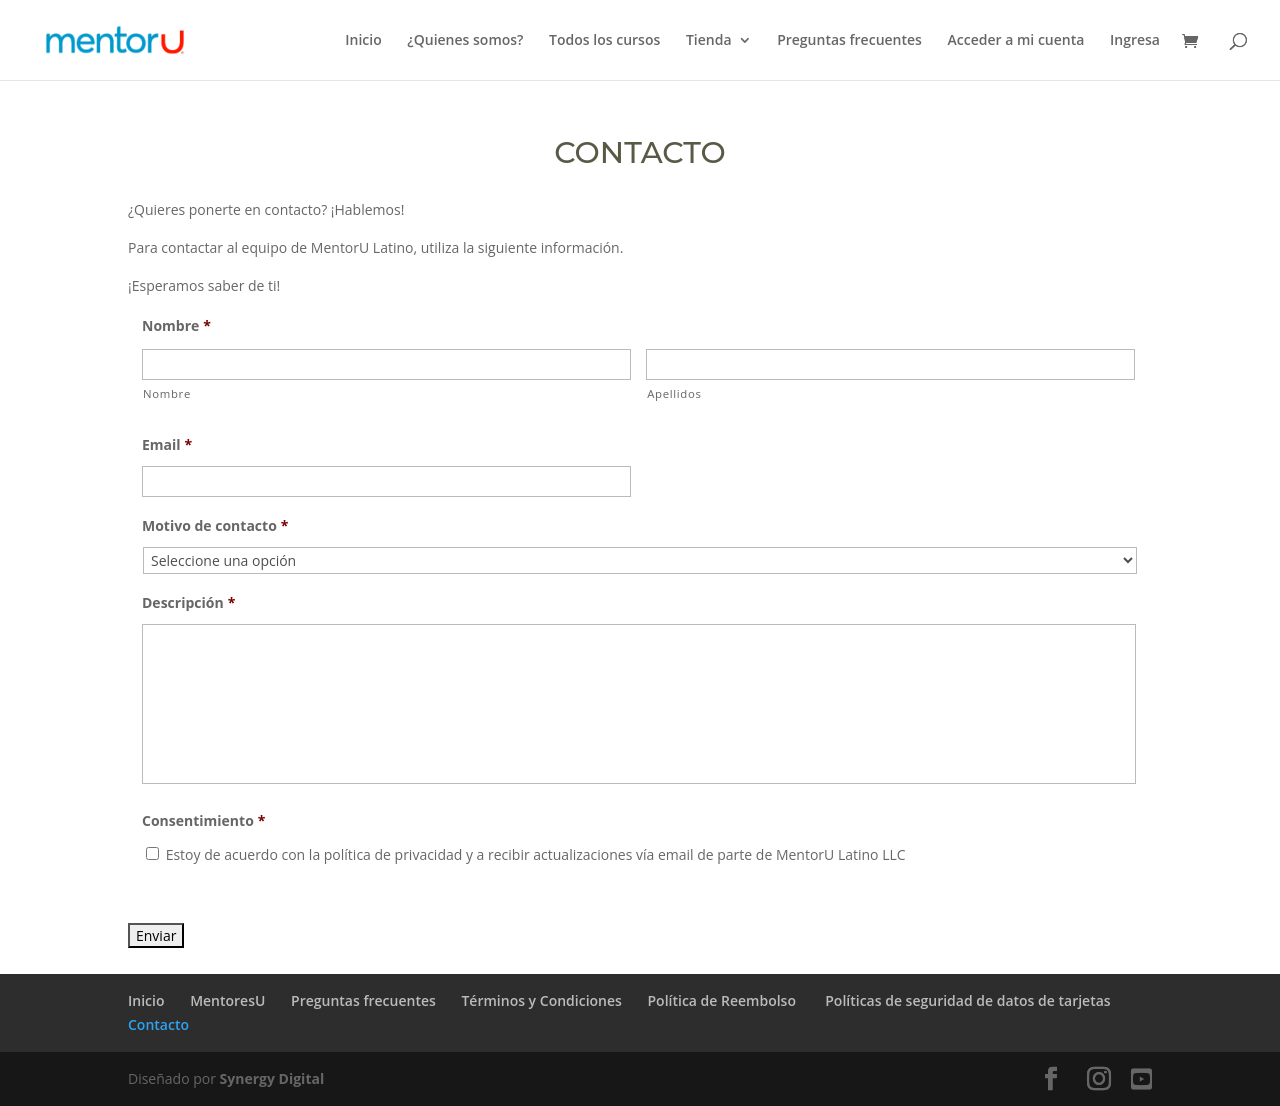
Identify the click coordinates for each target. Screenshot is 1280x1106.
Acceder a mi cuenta (1016, 41)
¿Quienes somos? (465, 41)
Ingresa (1135, 41)
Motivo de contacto (215, 526)
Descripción (188, 603)
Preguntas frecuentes (849, 41)
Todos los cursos (604, 41)
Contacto (158, 1024)
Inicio (363, 41)
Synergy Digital (272, 1078)
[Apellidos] (890, 364)
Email (167, 445)
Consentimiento (203, 821)
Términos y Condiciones (541, 1000)
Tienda (709, 41)
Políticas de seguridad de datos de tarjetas (967, 1000)
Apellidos (674, 393)
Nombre (176, 326)
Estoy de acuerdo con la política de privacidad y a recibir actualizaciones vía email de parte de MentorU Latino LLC (536, 854)
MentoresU (227, 1000)
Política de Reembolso (724, 1000)
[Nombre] (386, 364)
